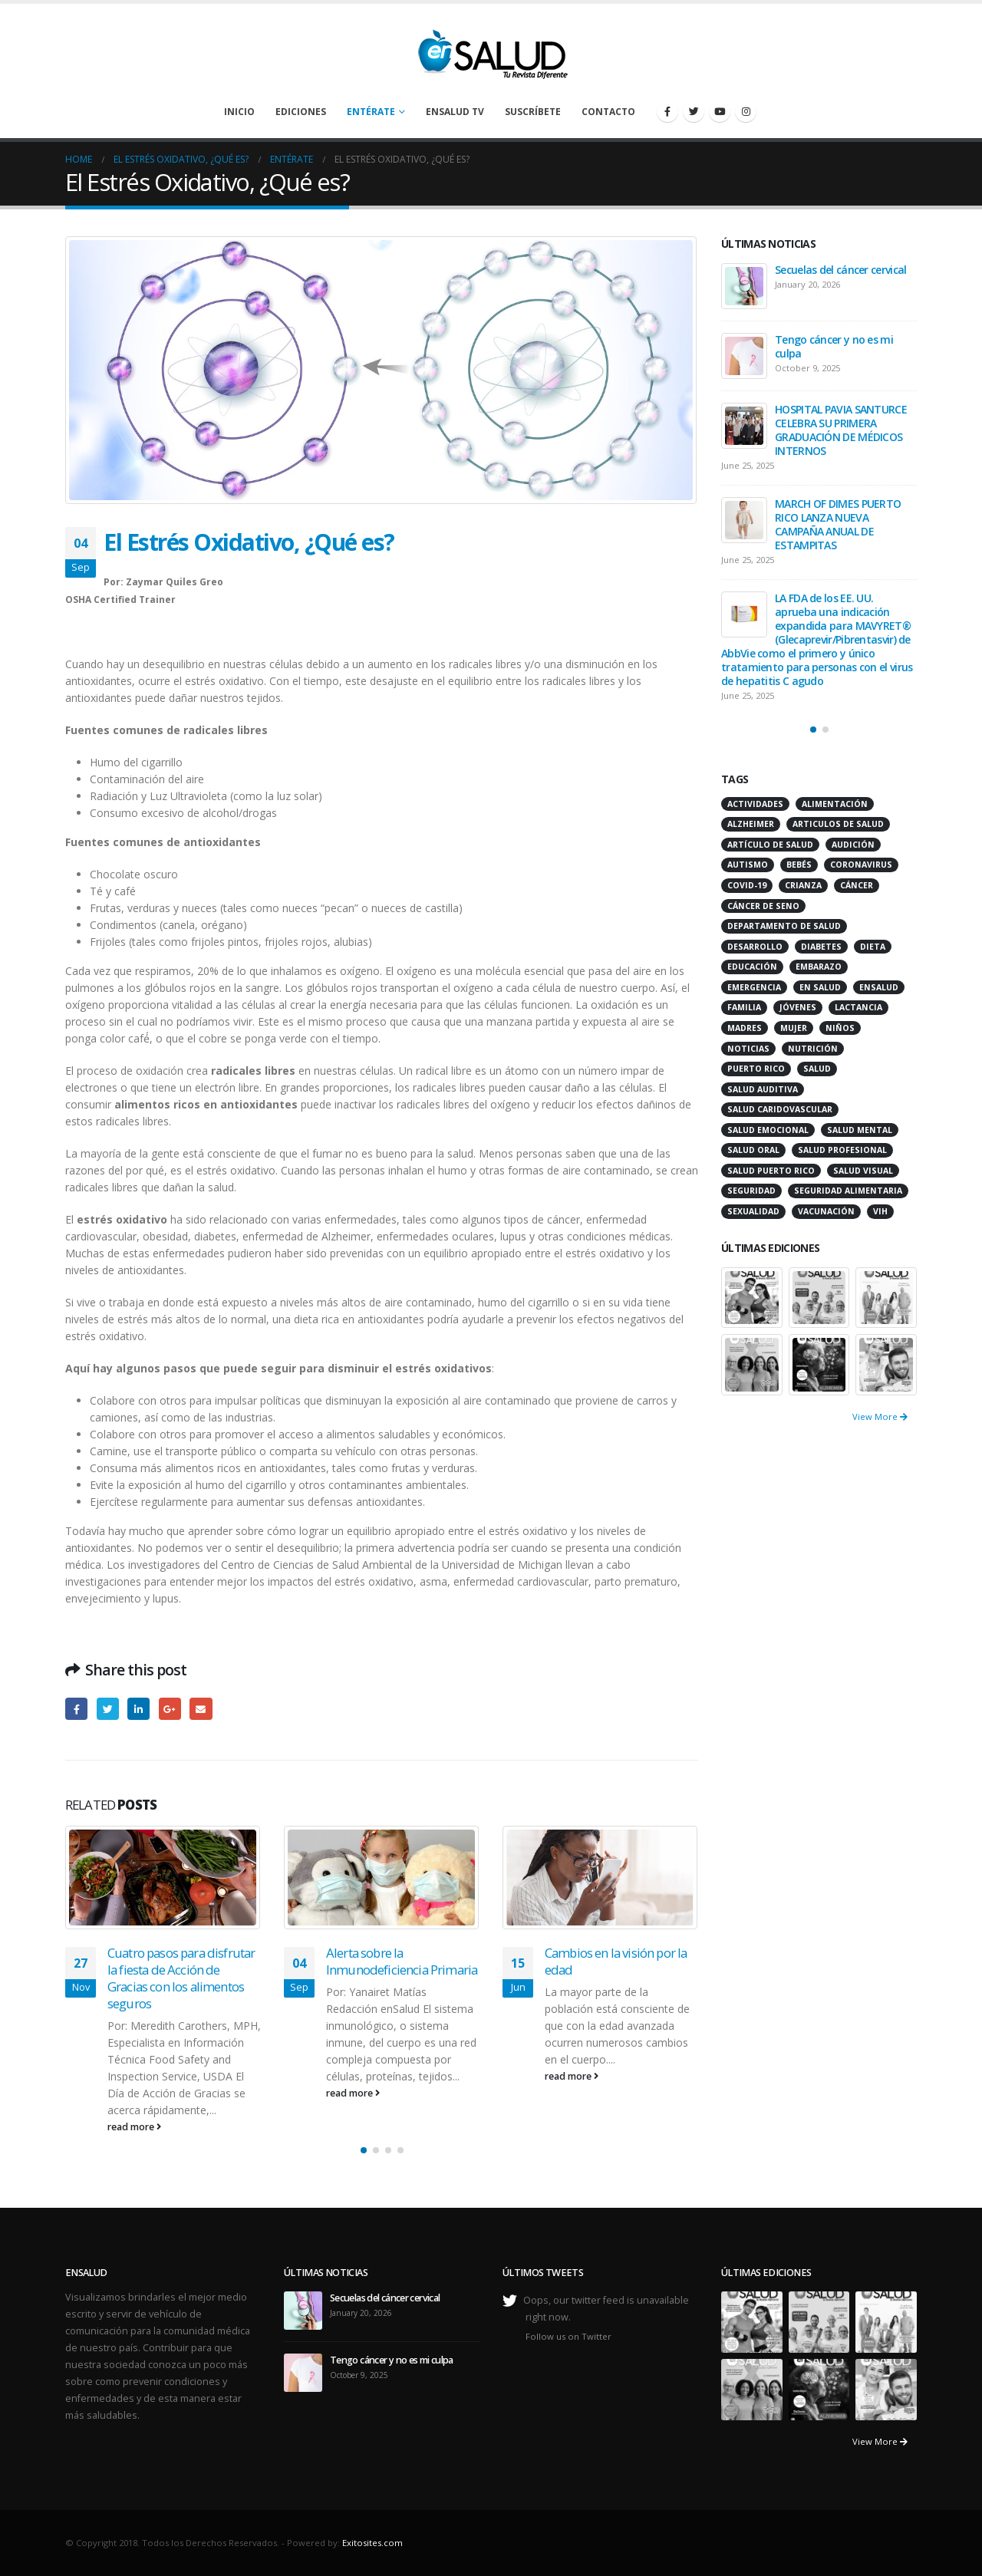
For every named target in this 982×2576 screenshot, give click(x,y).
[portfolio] (752, 1296)
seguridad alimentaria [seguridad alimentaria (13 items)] (848, 1190)
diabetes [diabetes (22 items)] (821, 946)
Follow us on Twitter (568, 2336)
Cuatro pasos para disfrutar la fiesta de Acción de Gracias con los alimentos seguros (181, 1977)
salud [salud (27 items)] (817, 1068)
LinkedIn (138, 1709)
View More (880, 1416)
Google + (170, 1709)
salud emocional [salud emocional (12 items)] (768, 1130)
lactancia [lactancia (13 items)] (858, 1007)
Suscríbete (533, 111)
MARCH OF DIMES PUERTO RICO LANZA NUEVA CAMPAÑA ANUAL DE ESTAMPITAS (838, 524)
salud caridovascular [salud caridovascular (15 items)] (779, 1109)
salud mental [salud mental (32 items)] (859, 1130)
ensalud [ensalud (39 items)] (878, 987)
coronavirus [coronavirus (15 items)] (861, 864)
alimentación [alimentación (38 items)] (835, 804)
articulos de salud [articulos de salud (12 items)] (838, 824)
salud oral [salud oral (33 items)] (753, 1150)
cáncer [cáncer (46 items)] (856, 885)
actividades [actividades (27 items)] (755, 804)
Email (200, 1709)
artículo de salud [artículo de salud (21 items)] (770, 844)
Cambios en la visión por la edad (616, 1961)
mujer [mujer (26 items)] (793, 1028)
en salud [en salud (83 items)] (820, 987)
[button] (364, 2150)
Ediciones (300, 111)
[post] (744, 286)
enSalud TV (455, 111)
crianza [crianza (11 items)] (803, 885)
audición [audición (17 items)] (853, 844)
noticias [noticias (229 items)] (748, 1048)
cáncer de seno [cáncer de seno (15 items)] (763, 906)
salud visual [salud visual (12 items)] (863, 1170)
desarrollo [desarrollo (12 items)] (755, 946)
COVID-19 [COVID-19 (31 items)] (746, 885)
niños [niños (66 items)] (840, 1028)
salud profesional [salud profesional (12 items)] (842, 1150)
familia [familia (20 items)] (744, 1007)
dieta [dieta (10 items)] (872, 946)
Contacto (608, 111)
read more (134, 2126)
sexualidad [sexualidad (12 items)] (753, 1211)
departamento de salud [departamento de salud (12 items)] (784, 926)
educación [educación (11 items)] (752, 966)
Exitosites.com (372, 2542)
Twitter (108, 1709)
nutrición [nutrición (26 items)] (813, 1048)
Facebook (76, 1709)
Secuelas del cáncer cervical (840, 269)
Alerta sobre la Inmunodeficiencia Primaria (401, 1961)
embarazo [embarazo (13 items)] (819, 966)
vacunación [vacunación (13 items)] (826, 1211)
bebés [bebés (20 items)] (799, 864)
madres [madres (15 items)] (744, 1028)
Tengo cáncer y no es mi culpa (834, 346)
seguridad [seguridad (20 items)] (751, 1190)
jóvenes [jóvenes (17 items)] (797, 1007)
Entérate (371, 111)
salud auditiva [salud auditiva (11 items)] (762, 1089)
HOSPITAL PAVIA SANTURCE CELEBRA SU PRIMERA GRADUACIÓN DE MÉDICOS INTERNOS (841, 430)
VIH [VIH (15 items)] (880, 1211)
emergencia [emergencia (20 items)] (754, 987)
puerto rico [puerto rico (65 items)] (756, 1068)
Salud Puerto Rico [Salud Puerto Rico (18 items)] (771, 1170)
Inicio (239, 111)
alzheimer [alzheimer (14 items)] (750, 824)
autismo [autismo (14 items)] (747, 864)
